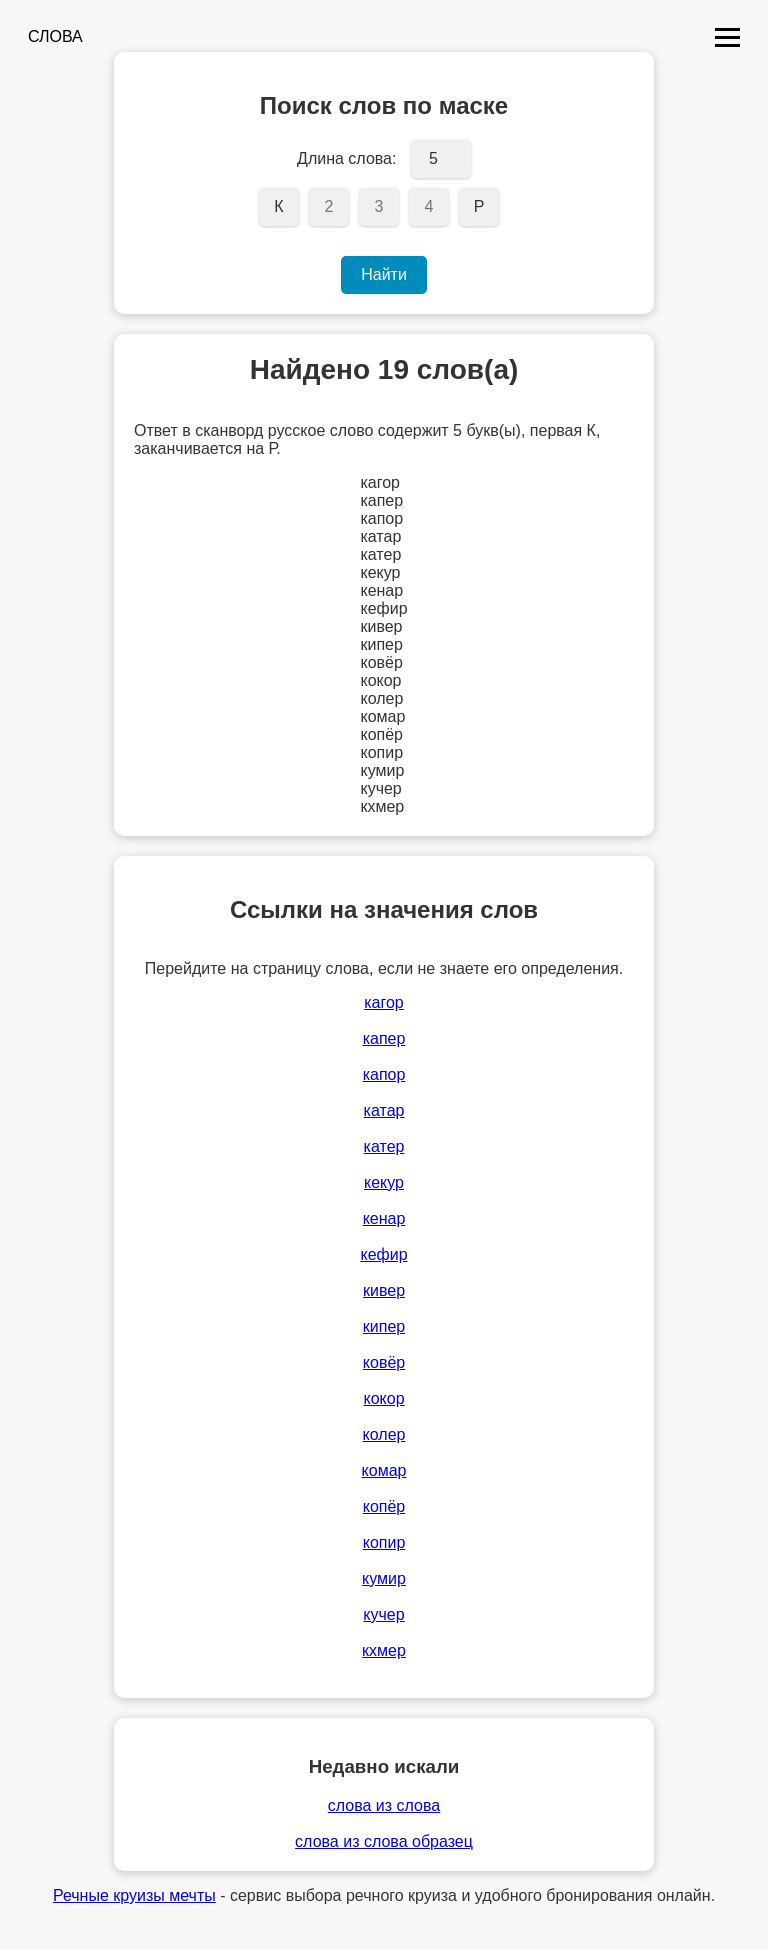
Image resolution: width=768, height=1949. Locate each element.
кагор (384, 1002)
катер (384, 1146)
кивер (384, 1290)
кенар (384, 1218)
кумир (384, 1578)
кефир (383, 1254)
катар (384, 1110)
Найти (384, 274)
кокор (383, 1398)
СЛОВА (55, 36)
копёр (384, 1506)
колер (384, 1434)
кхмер (384, 1650)
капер (384, 1038)
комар (384, 1470)
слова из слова (384, 1805)
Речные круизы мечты (134, 1895)
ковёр (384, 1362)
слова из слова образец (384, 1841)
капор (384, 1074)
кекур (384, 1182)
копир (384, 1542)
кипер (384, 1326)
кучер (383, 1614)
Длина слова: (346, 158)
